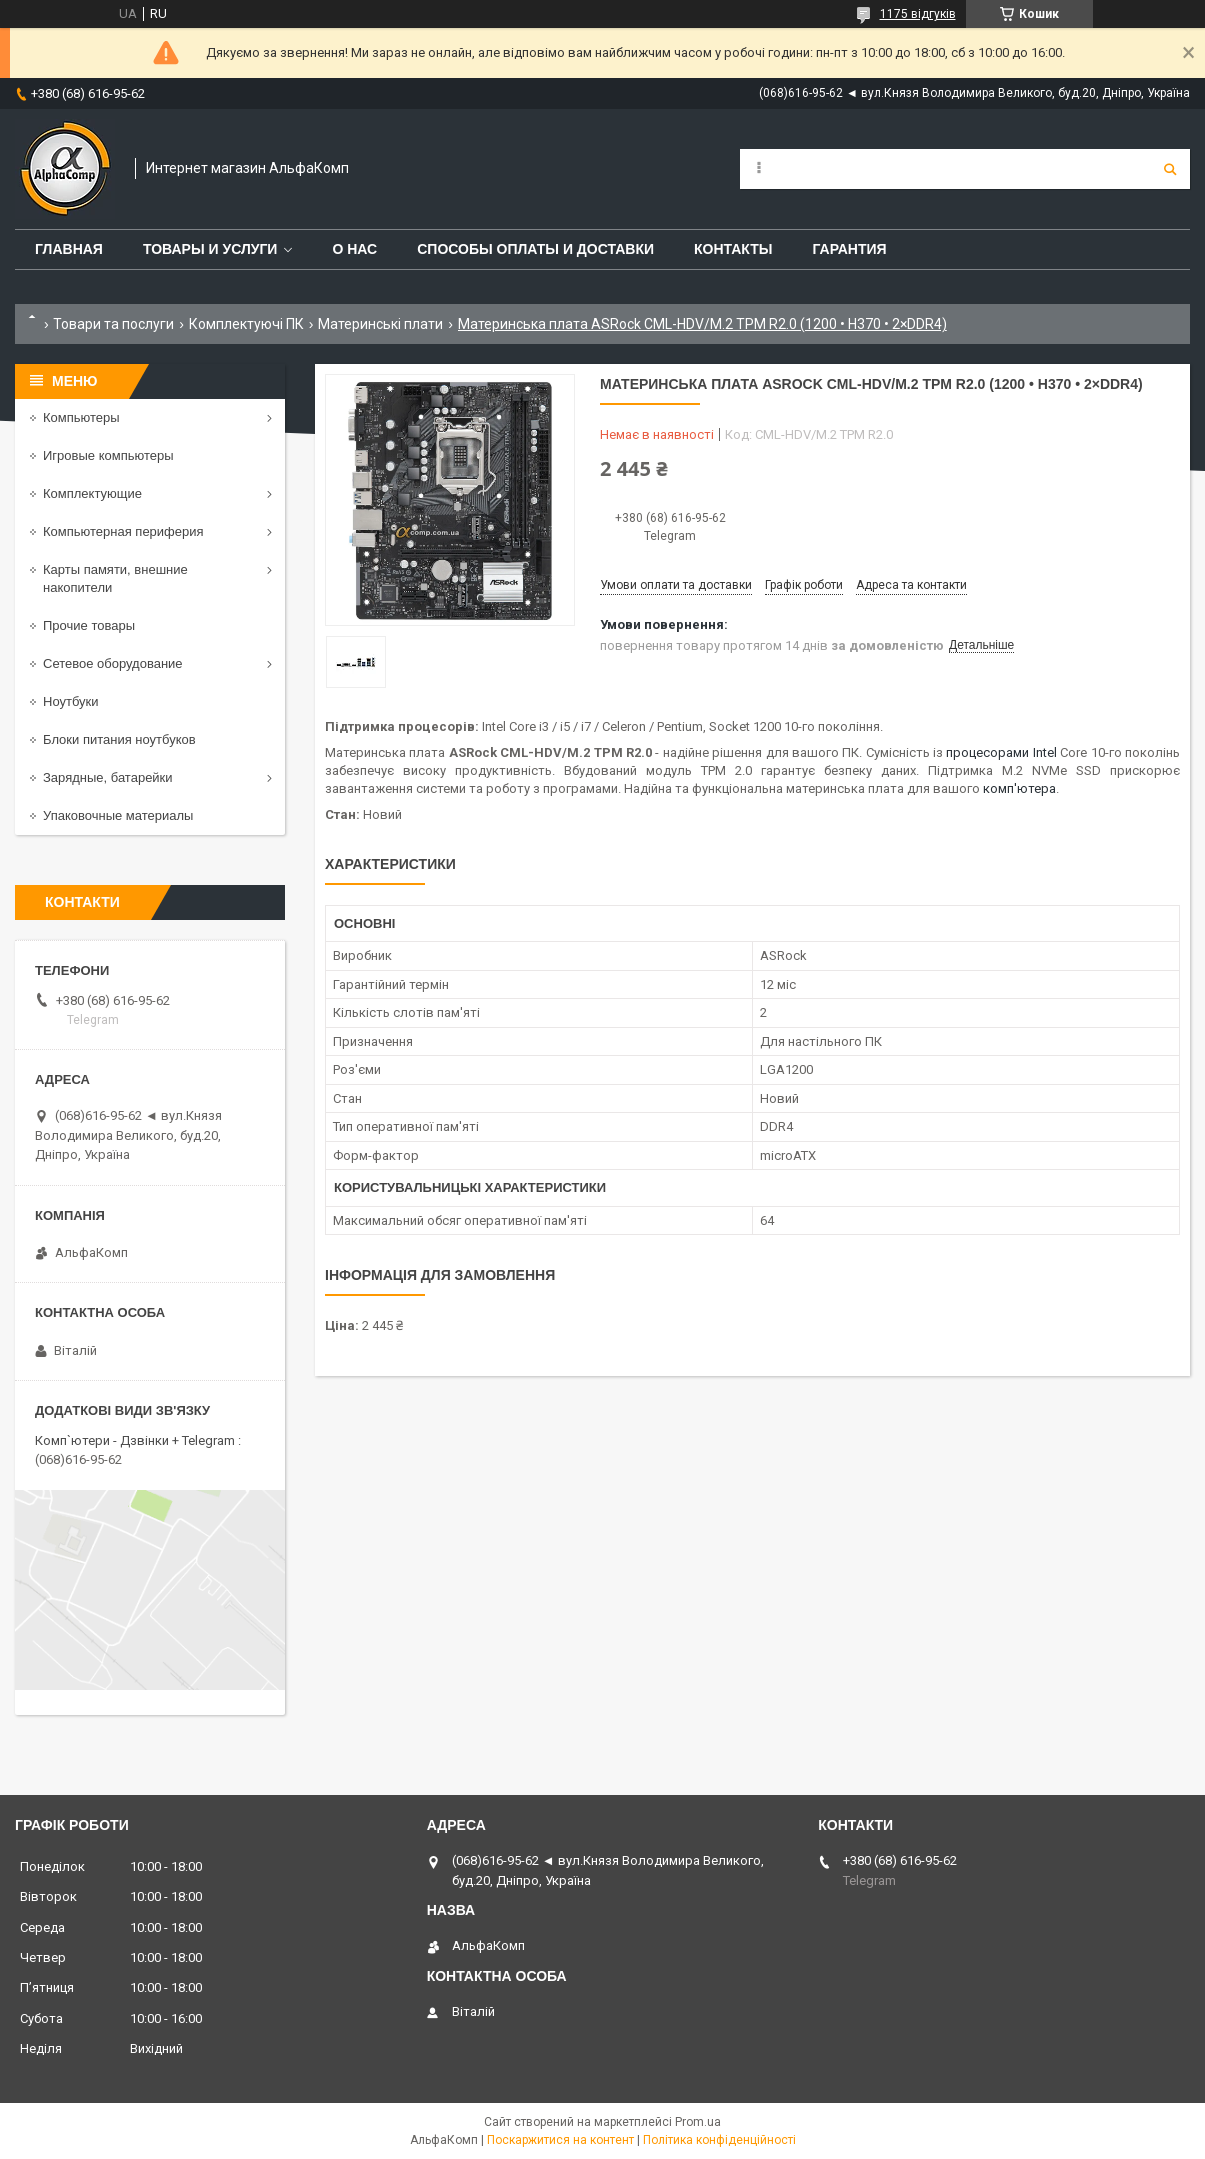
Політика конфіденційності (719, 2140)
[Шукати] (1170, 169)
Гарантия (849, 249)
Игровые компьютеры (108, 455)
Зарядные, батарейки (108, 777)
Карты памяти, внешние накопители (115, 578)
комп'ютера (1019, 788)
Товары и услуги (210, 249)
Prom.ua (698, 2122)
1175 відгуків (918, 14)
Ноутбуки (71, 701)
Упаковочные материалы (118, 815)
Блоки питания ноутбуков (119, 739)
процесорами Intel (1001, 752)
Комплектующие (92, 493)
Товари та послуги (113, 324)
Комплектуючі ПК (246, 324)
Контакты (733, 249)
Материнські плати (380, 324)
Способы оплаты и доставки (535, 249)
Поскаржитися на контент (560, 2140)
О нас (354, 249)
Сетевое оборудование (113, 663)
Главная (69, 249)
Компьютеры (81, 417)
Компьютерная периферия (123, 531)
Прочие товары (89, 625)
